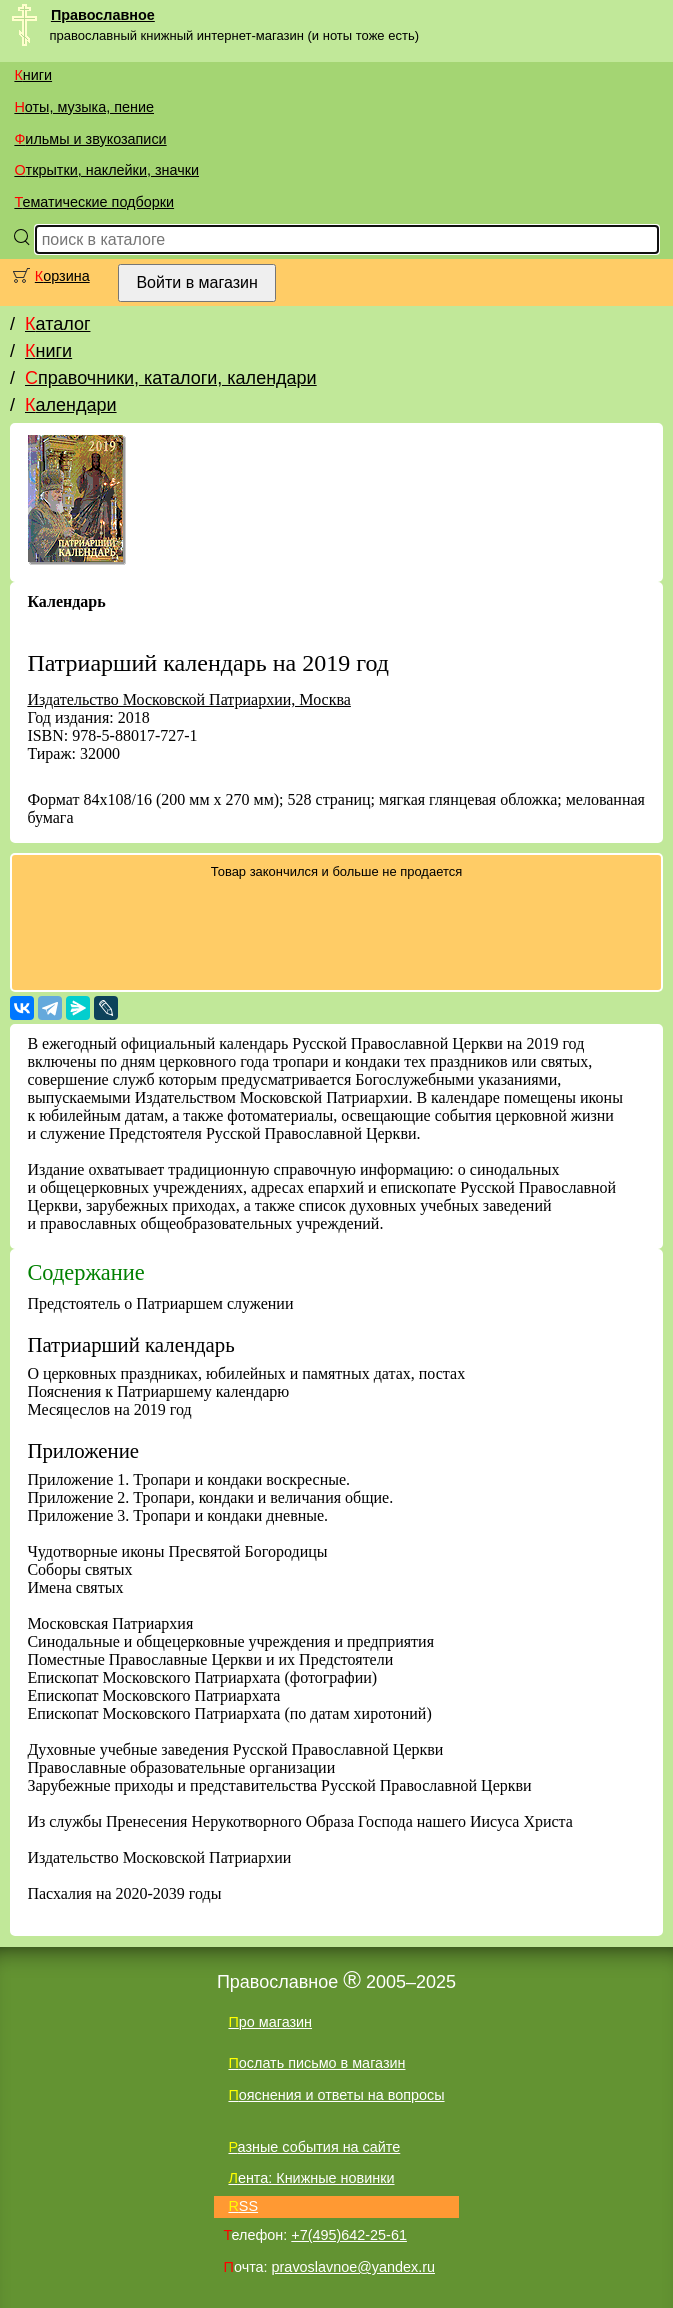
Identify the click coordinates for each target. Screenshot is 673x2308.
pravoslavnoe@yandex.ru (353, 2267)
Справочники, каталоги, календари (171, 378)
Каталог (57, 324)
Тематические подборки (94, 202)
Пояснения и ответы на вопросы (336, 2095)
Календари (71, 405)
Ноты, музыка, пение (84, 107)
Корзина (62, 276)
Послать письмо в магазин (316, 2063)
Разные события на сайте (314, 2147)
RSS (243, 2206)
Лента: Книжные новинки (311, 2178)
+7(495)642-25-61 (349, 2235)
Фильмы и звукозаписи (90, 139)
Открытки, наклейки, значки (106, 170)
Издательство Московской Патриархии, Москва (188, 699)
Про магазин (270, 2022)
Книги (33, 75)
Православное (103, 15)
